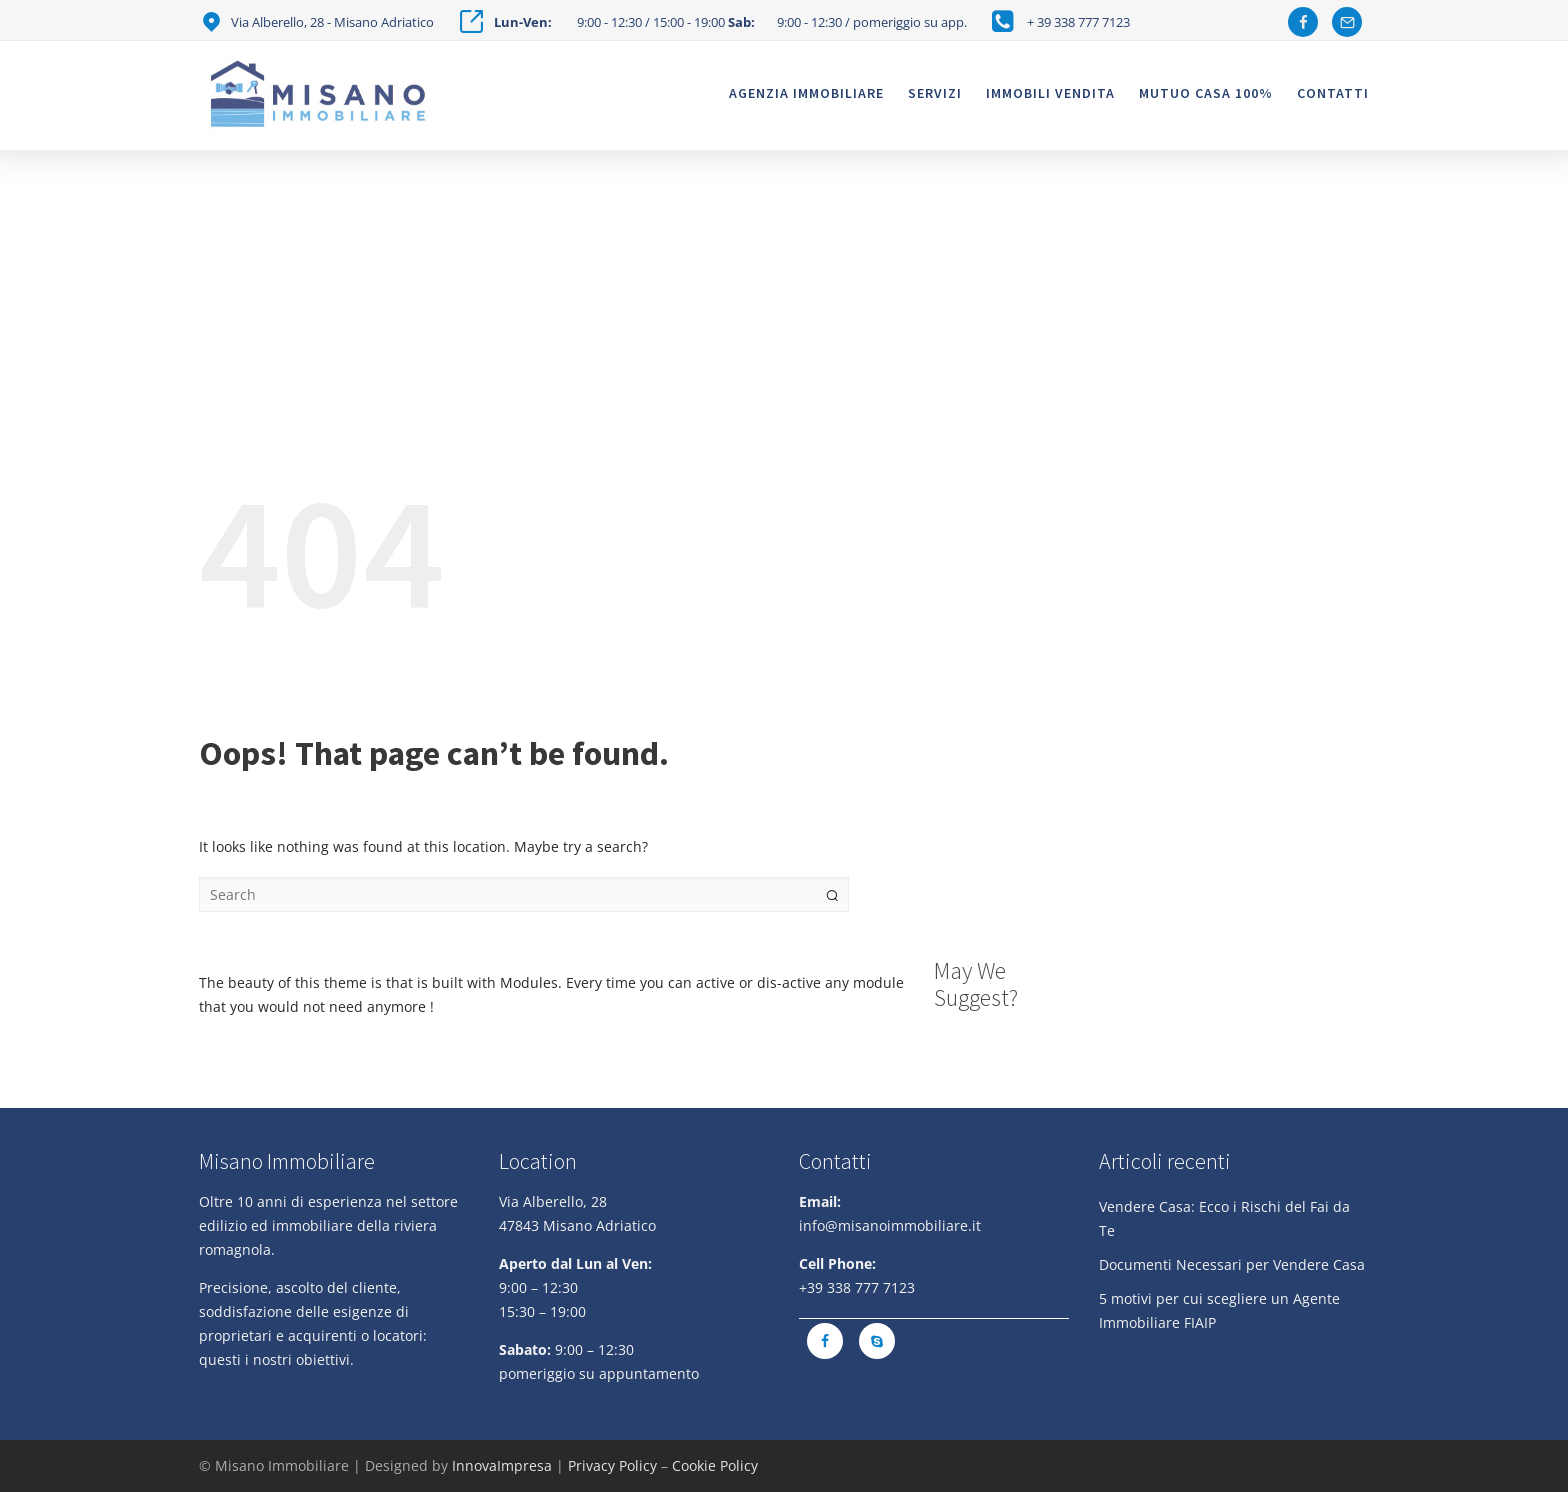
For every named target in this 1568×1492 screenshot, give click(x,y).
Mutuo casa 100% (1206, 93)
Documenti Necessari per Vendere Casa (1232, 1264)
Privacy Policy (612, 1465)
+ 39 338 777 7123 (1078, 22)
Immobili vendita (1050, 93)
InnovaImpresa (502, 1465)
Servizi (935, 93)
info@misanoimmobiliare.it (890, 1225)
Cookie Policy (715, 1465)
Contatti (1333, 93)
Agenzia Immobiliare (806, 93)
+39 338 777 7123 (857, 1287)
